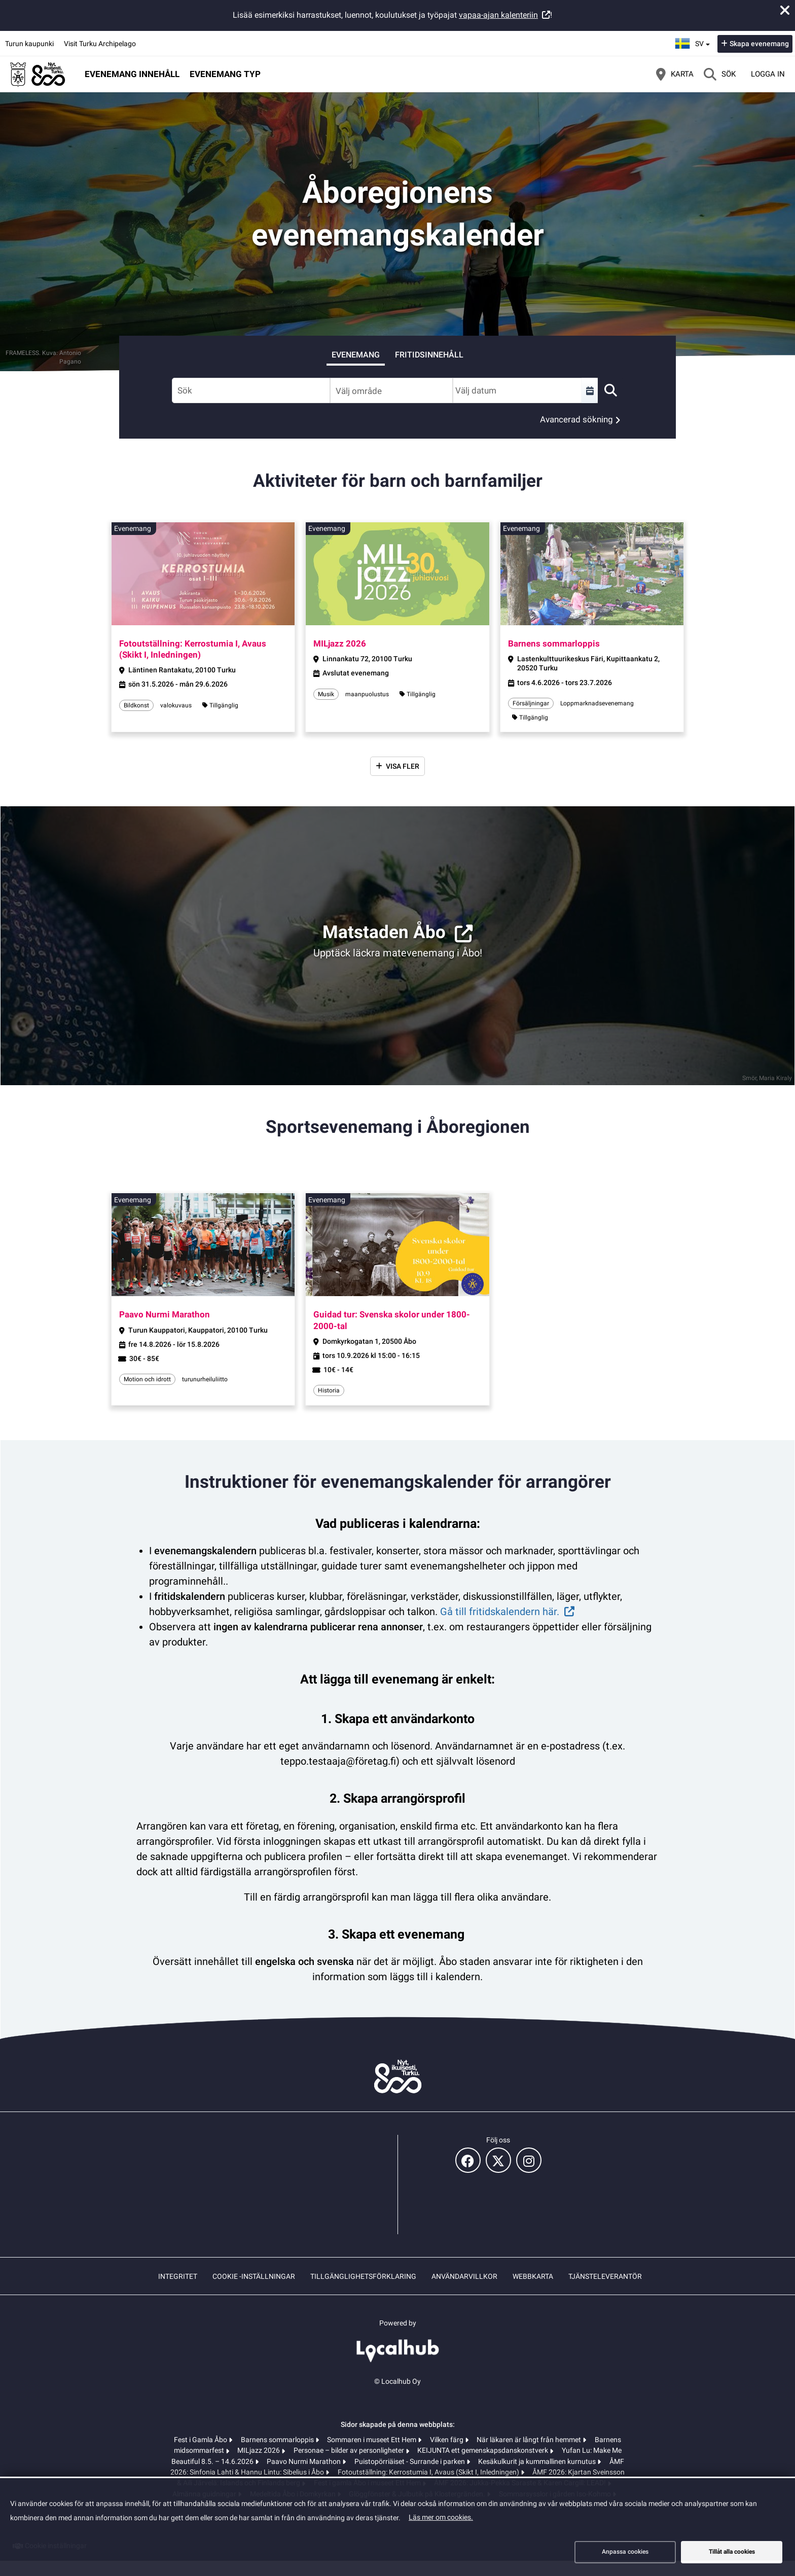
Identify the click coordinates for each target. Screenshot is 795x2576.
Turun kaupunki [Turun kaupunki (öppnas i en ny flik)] (29, 44)
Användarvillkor (464, 2276)
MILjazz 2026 (259, 2450)
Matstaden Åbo (384, 932)
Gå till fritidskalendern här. (499, 1611)
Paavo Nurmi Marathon (304, 2461)
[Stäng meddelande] (785, 10)
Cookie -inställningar (253, 2276)
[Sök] (720, 74)
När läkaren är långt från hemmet (530, 2440)
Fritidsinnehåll (429, 355)
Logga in (768, 74)
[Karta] (675, 74)
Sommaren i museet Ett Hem (372, 2440)
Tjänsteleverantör (605, 2276)
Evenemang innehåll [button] (132, 74)
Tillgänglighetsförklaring (363, 2276)
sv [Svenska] (693, 42)
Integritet (177, 2276)
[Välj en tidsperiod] (590, 390)
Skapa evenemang (759, 44)
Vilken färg (447, 2440)
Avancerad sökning (576, 419)
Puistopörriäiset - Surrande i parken (410, 2461)
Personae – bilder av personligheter (350, 2450)
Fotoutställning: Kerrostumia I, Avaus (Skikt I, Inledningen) (429, 2472)
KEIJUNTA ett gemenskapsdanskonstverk (483, 2450)
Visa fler (402, 766)
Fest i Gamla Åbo (201, 2440)
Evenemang (356, 355)
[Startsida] (38, 74)
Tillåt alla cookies (732, 2551)
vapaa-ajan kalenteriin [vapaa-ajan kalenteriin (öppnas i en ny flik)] (498, 15)
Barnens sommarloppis (278, 2440)
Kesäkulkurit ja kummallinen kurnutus (537, 2461)
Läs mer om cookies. (441, 2517)
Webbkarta (533, 2276)
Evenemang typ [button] (225, 74)
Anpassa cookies (625, 2551)
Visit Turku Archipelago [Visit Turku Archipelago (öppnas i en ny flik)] (100, 44)
